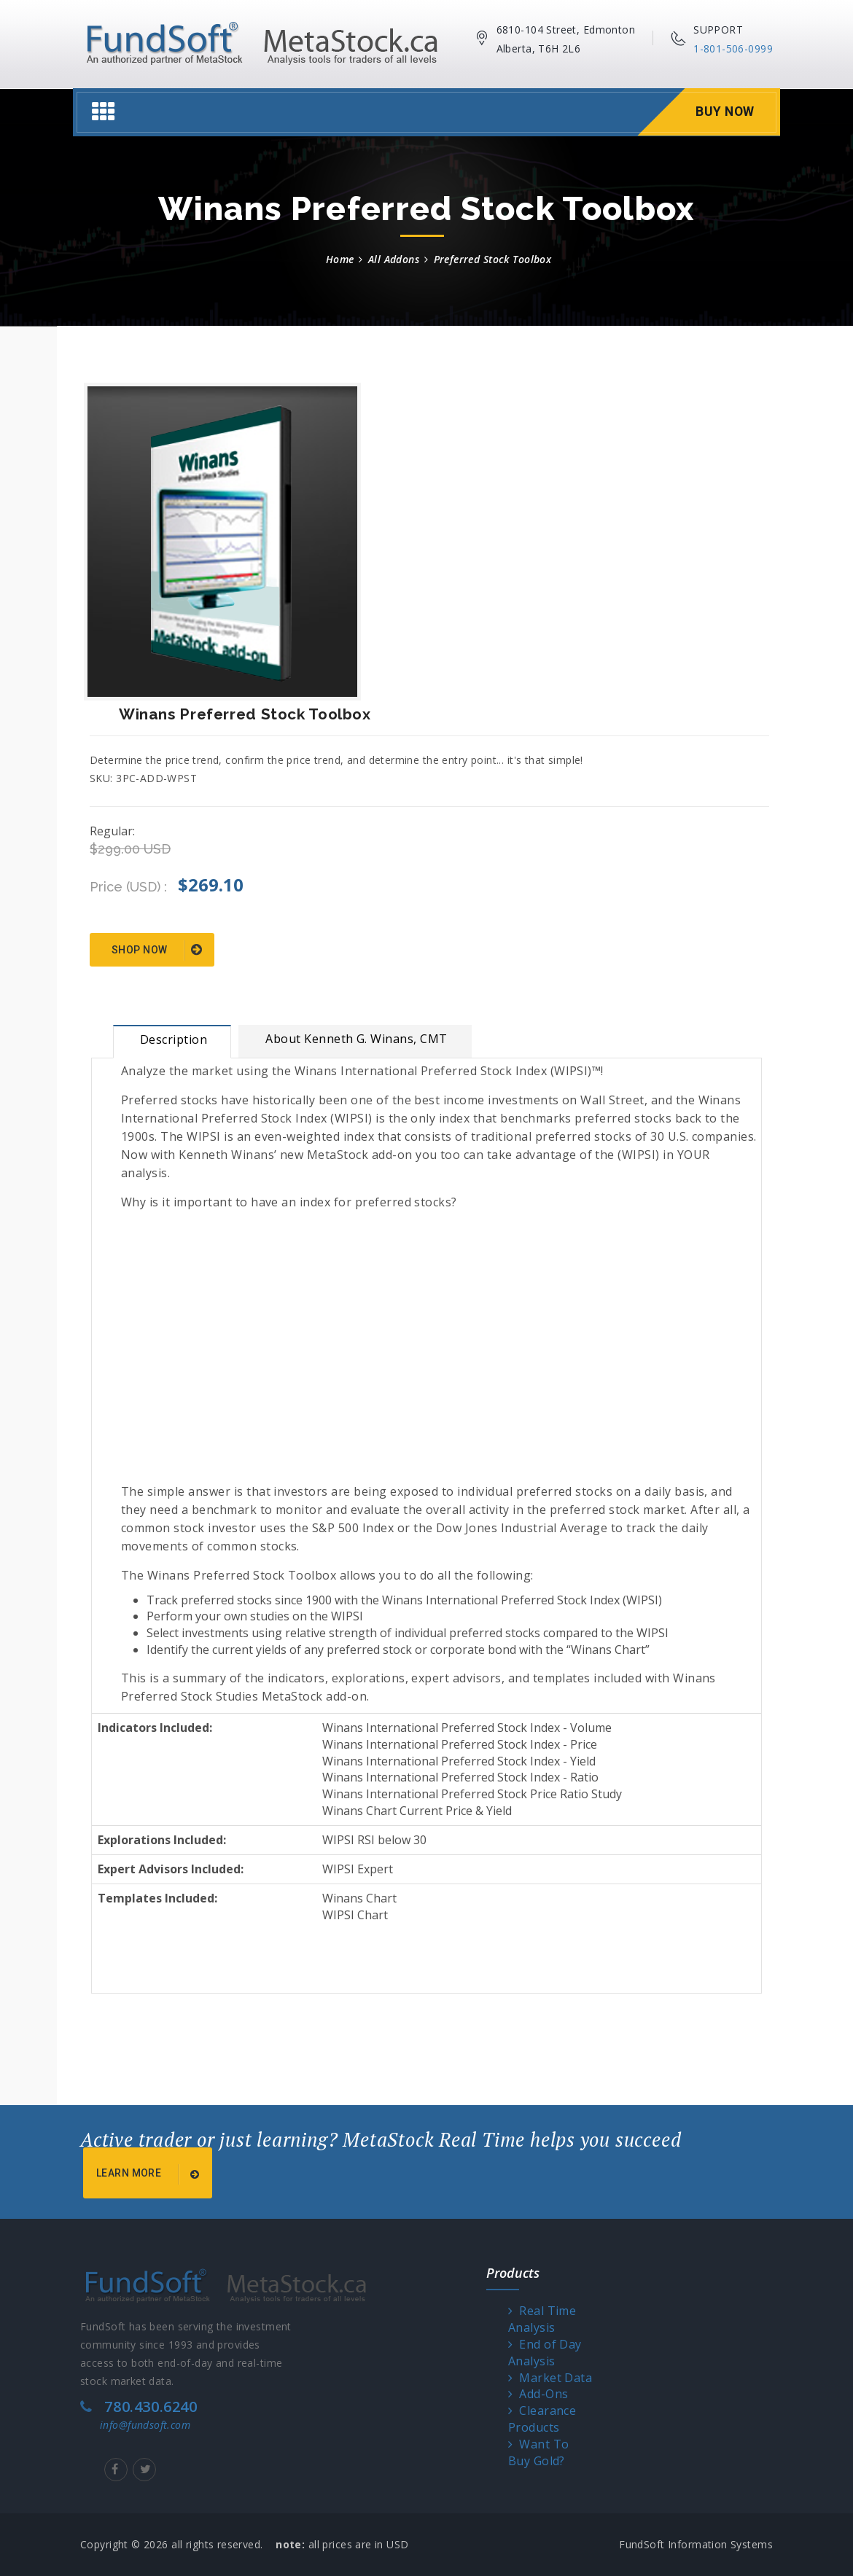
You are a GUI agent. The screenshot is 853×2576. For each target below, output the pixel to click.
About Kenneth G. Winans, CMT (356, 1039)
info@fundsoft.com (145, 2425)
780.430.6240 (150, 2406)
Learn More (150, 2174)
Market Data (550, 2378)
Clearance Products (542, 2419)
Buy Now (724, 112)
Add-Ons (538, 2394)
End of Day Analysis (545, 2352)
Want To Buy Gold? (538, 2452)
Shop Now (157, 950)
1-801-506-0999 (733, 48)
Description (173, 1039)
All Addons (393, 259)
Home (340, 259)
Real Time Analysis (542, 2319)
